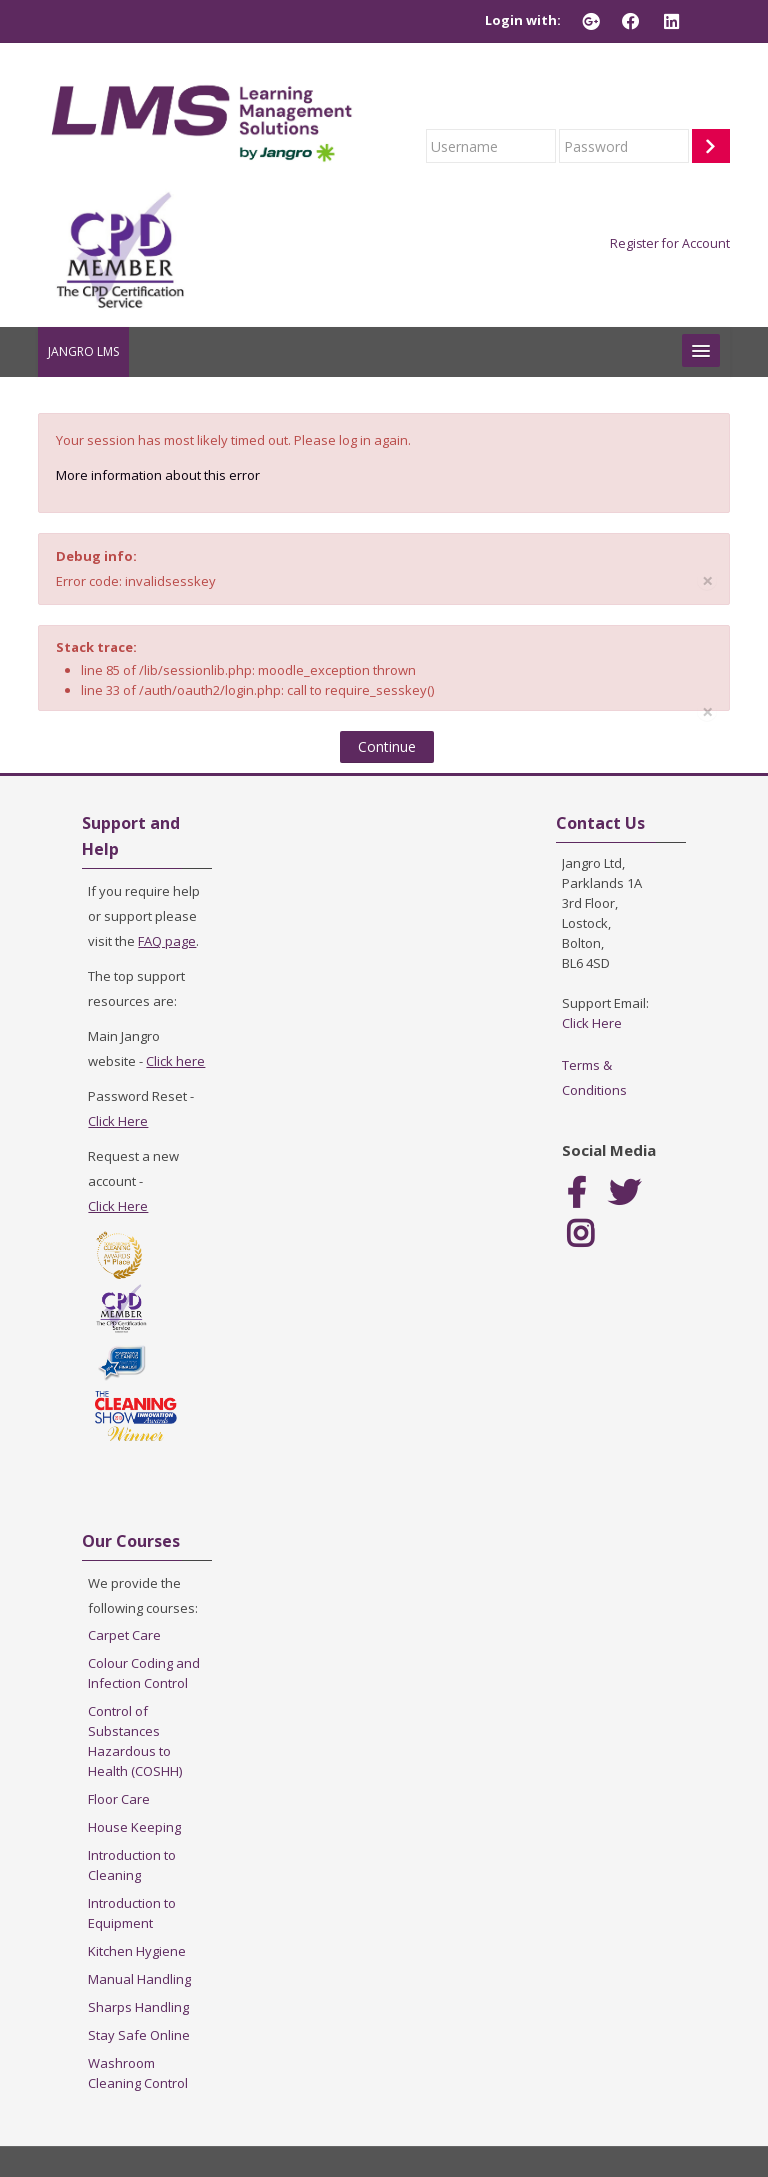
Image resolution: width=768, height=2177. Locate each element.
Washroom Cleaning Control (138, 2073)
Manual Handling (139, 1979)
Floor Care (119, 1799)
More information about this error (158, 475)
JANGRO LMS (83, 351)
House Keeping (134, 1827)
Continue (387, 746)
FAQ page (167, 941)
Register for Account (670, 243)
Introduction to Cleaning (132, 1865)
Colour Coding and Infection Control (144, 1673)
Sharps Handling (138, 2007)
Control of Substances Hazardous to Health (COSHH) (135, 1741)
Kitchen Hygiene (137, 1951)
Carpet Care (124, 1635)
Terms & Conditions (594, 1077)
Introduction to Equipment (132, 1913)
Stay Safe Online (139, 2035)
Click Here (118, 1121)
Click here (175, 1061)
